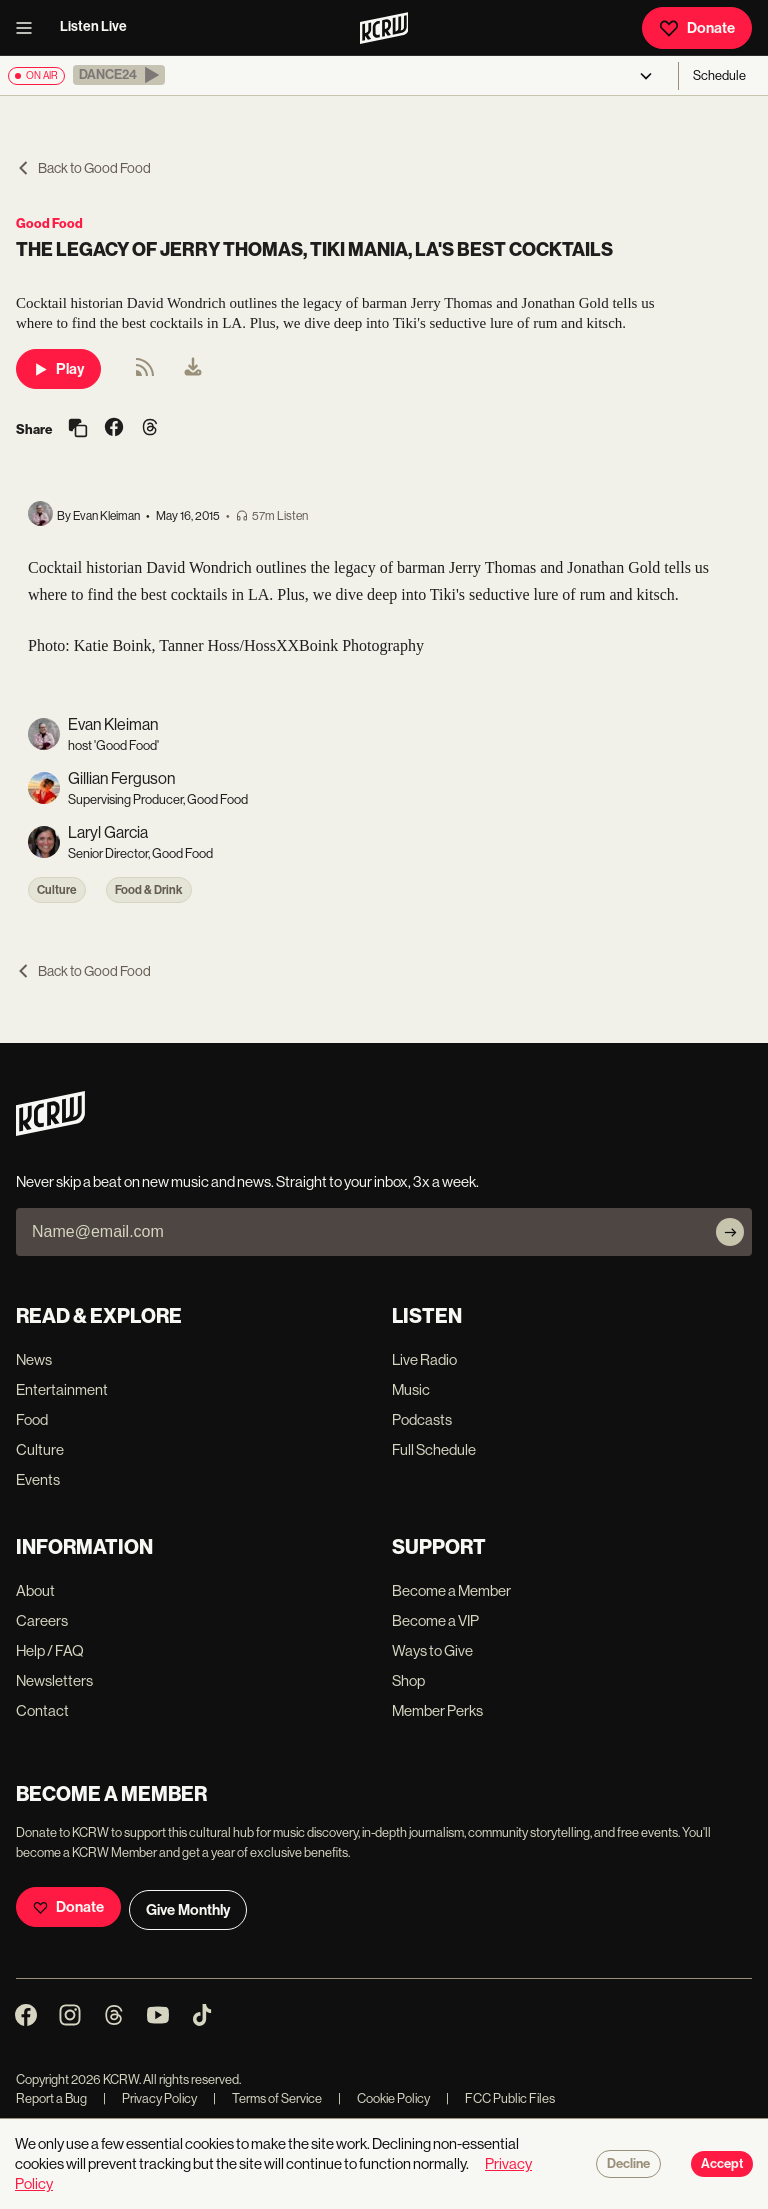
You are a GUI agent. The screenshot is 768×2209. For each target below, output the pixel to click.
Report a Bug (51, 2098)
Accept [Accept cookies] (722, 2164)
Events (38, 1479)
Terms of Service (267, 2098)
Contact (42, 1710)
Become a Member (451, 1590)
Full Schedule (434, 1449)
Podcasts (422, 1419)
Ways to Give (432, 1650)
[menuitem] (193, 369)
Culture (57, 890)
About (35, 1590)
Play (58, 369)
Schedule (719, 75)
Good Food (49, 223)
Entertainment (62, 1389)
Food (32, 1419)
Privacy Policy (150, 2098)
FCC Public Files (500, 2098)
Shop (408, 1680)
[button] (119, 75)
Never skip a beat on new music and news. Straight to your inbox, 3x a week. (247, 1181)
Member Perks (437, 1710)
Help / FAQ (50, 1650)
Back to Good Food (83, 168)
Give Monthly (188, 1910)
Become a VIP (435, 1620)
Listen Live (93, 26)
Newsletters (54, 1680)
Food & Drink (149, 890)
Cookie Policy (384, 2098)
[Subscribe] (730, 1232)
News (34, 1359)
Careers (42, 1620)
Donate (697, 28)
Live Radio (424, 1359)
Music (411, 1389)
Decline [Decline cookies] (628, 2164)
